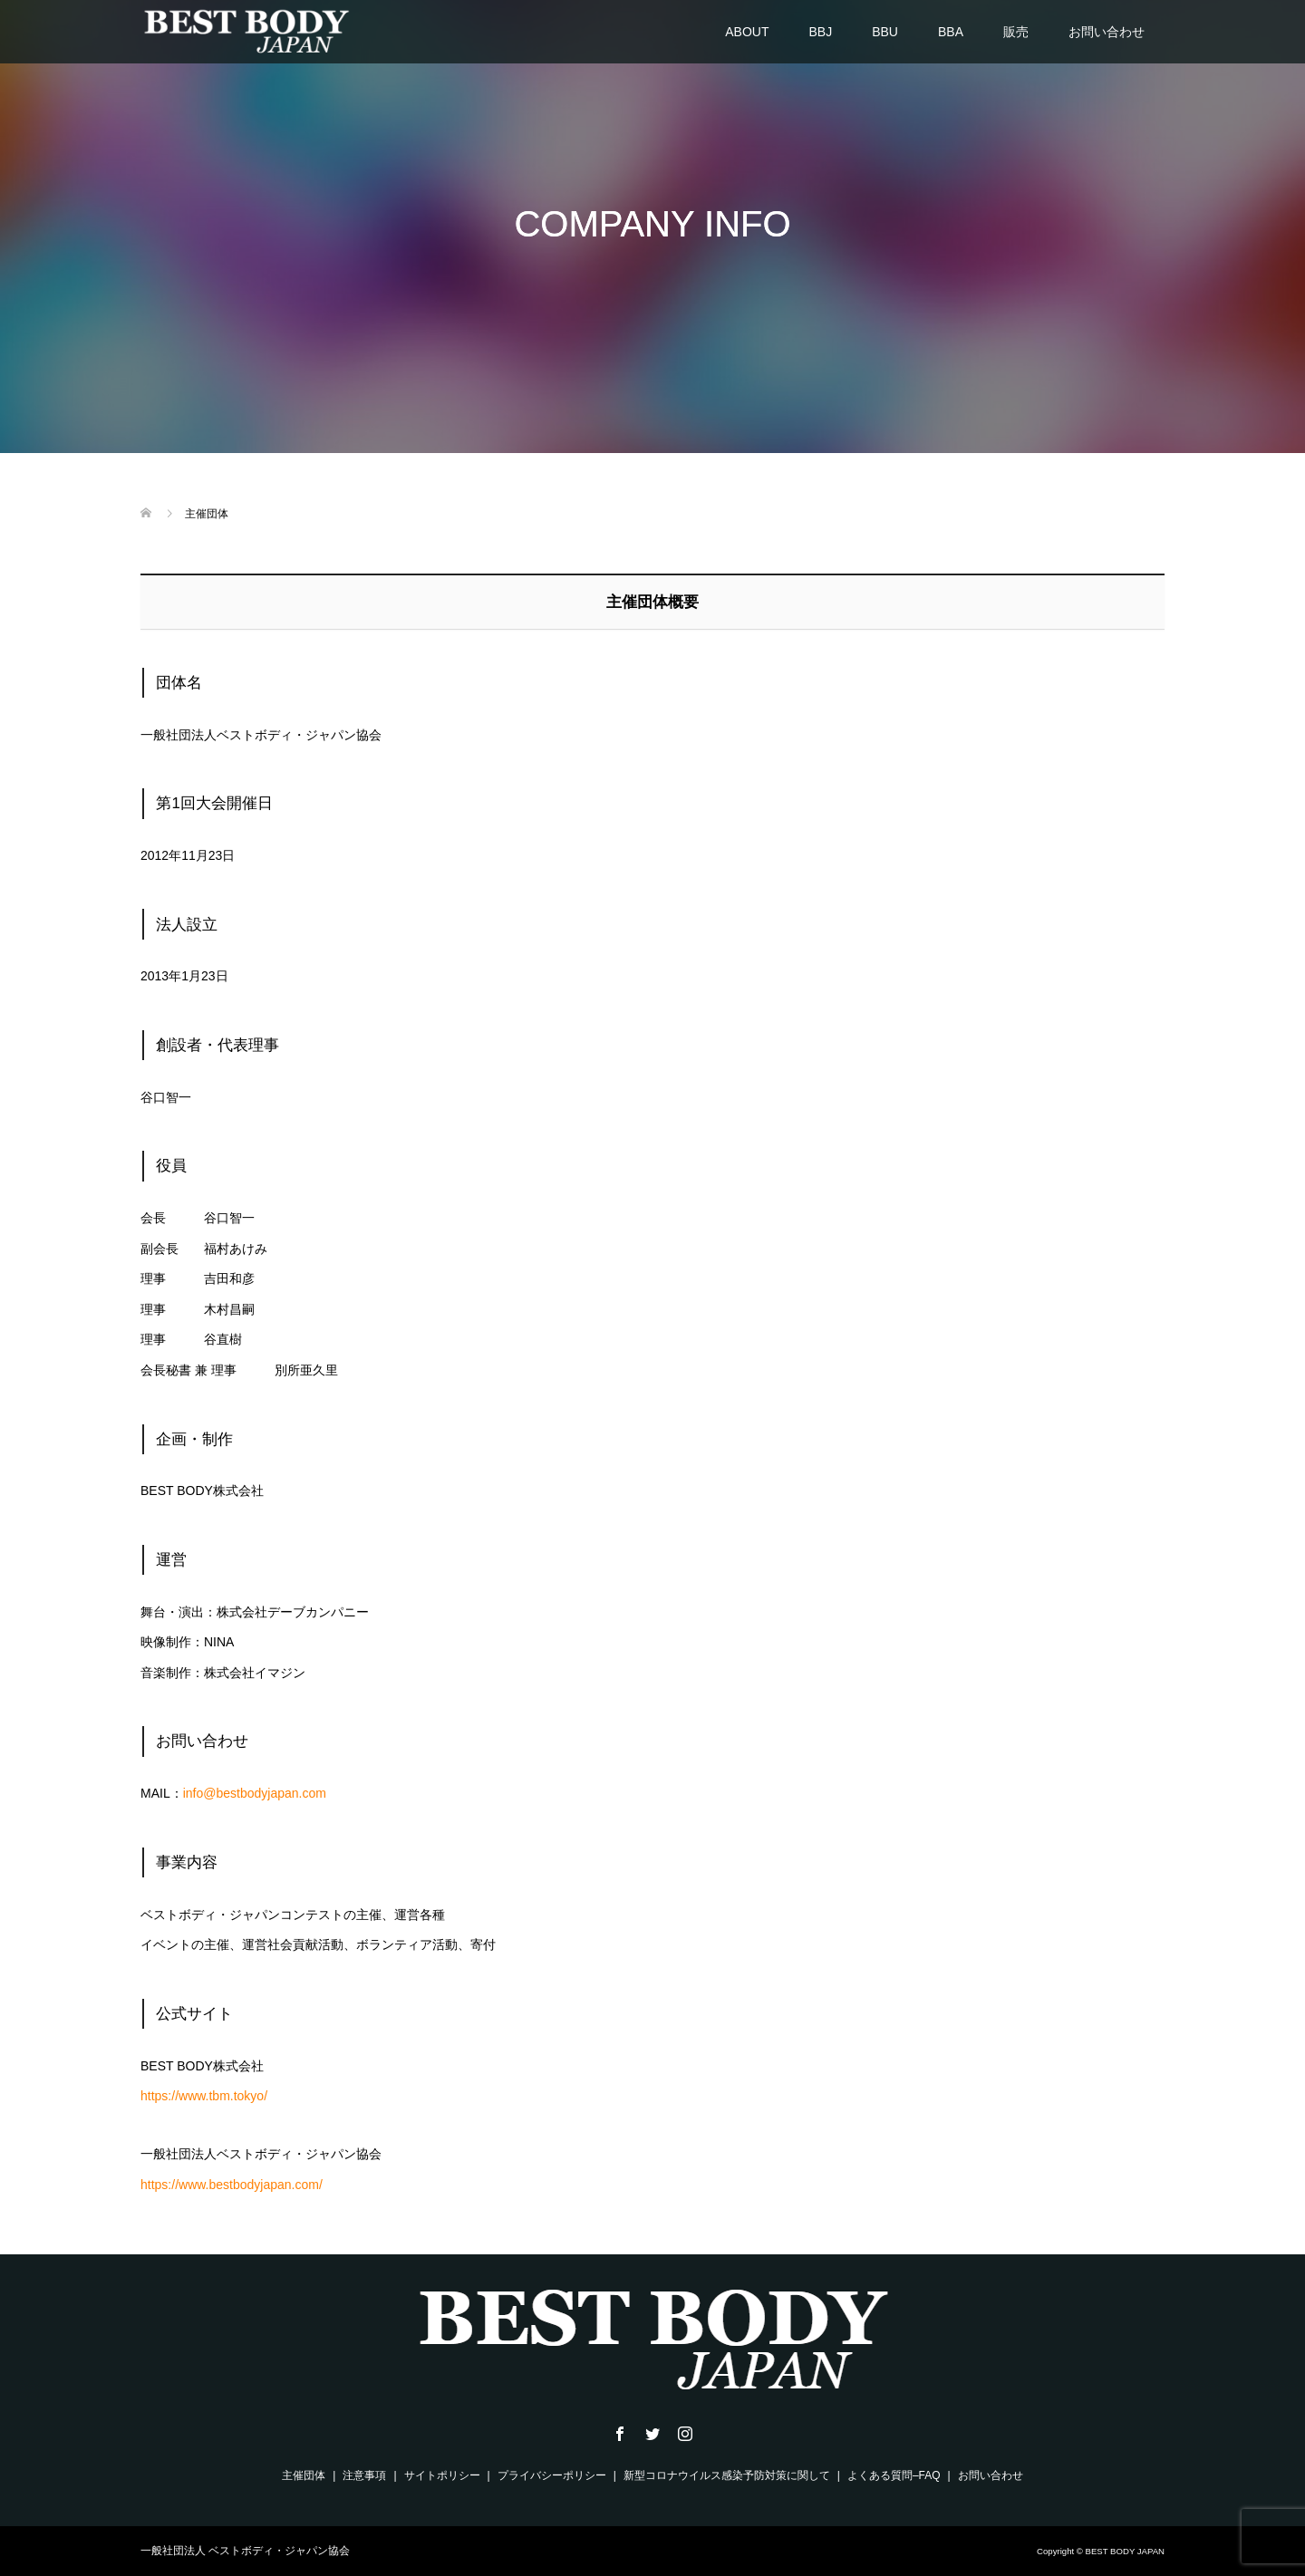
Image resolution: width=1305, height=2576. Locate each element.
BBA (950, 31)
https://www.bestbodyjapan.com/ (231, 2184)
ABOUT (746, 31)
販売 (1016, 31)
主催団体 (303, 2475)
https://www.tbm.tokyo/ (203, 2096)
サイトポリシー (442, 2475)
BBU (885, 31)
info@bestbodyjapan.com (254, 1793)
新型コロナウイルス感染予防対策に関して (727, 2475)
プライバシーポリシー (552, 2475)
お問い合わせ (1106, 31)
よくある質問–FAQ (894, 2475)
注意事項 (364, 2475)
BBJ (821, 31)
